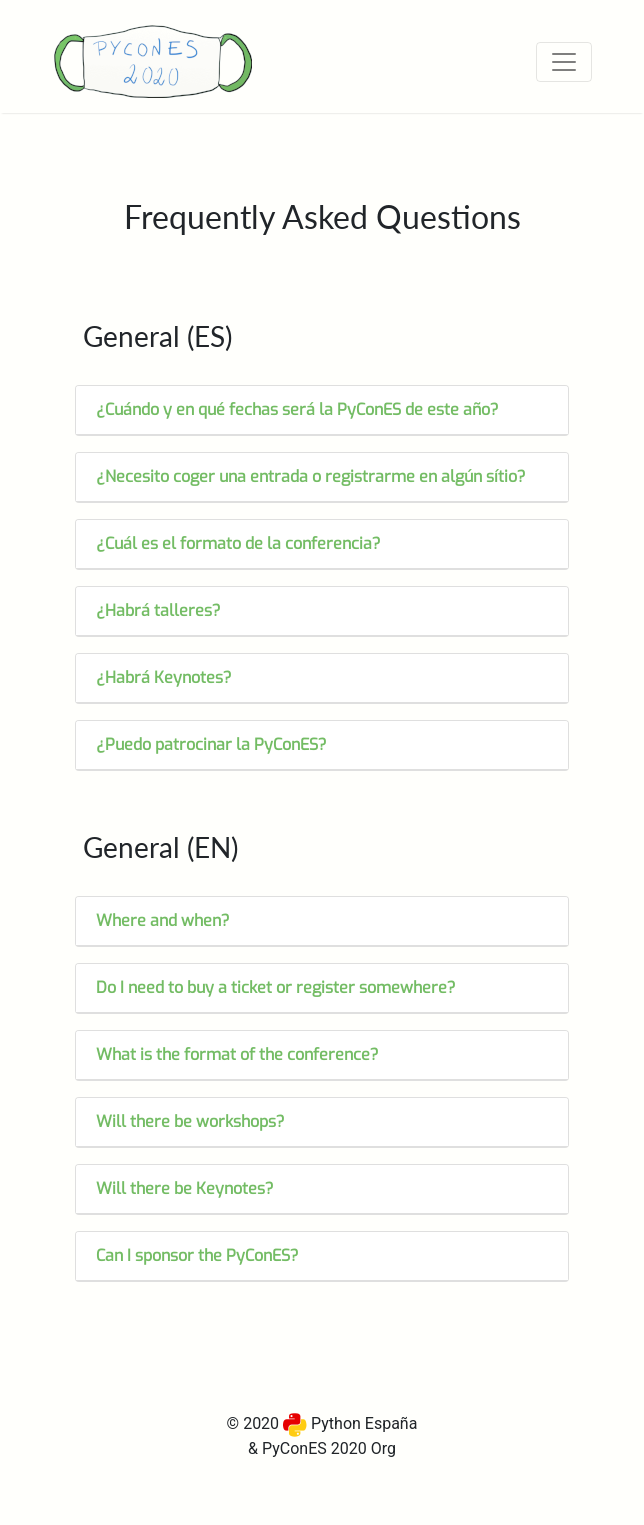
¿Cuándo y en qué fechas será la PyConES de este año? (297, 409)
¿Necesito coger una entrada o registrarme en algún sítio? (311, 476)
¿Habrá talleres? (158, 610)
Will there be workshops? (190, 1121)
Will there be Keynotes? (185, 1188)
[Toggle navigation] (564, 62)
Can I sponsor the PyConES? (197, 1255)
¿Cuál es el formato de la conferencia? (238, 543)
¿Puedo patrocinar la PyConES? (211, 744)
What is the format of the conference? (237, 1054)
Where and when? (163, 920)
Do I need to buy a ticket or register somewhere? (276, 987)
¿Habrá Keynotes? (164, 677)
